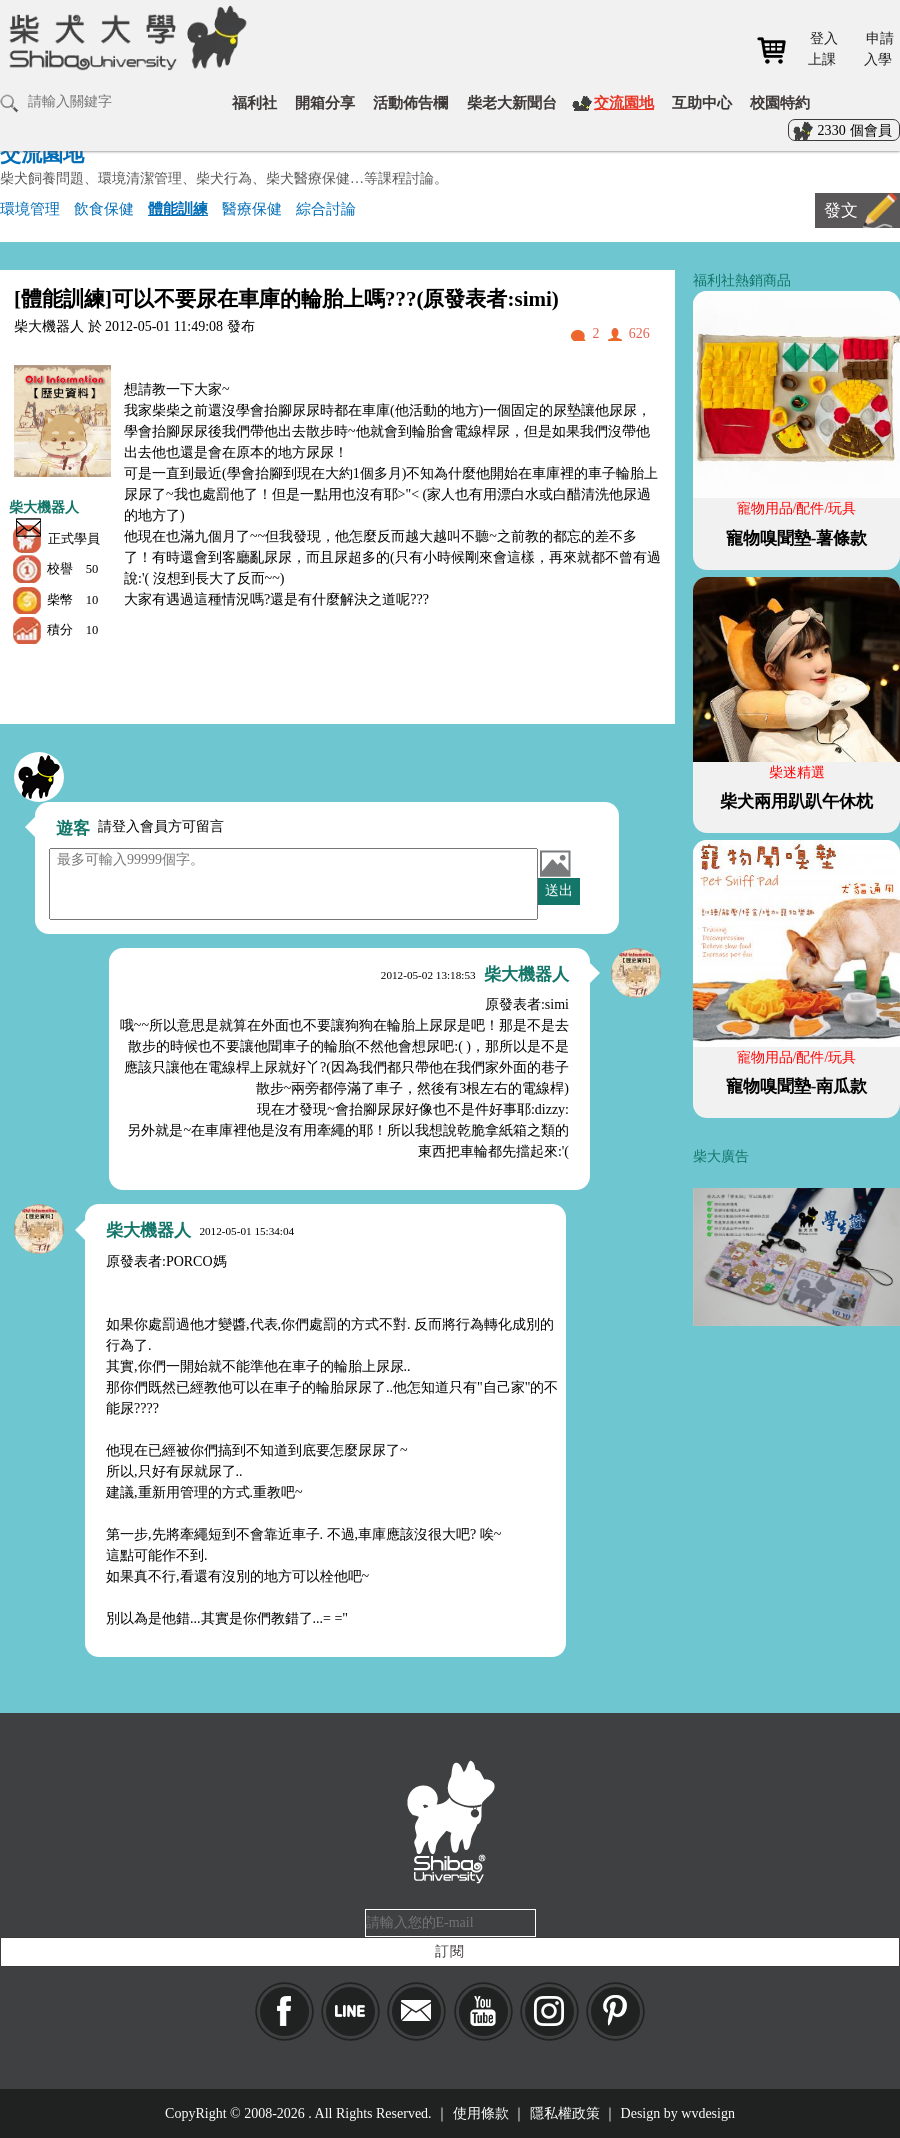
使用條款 (481, 2113)
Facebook (284, 2011)
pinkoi (615, 2011)
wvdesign (708, 2113)
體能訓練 (178, 208)
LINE (350, 2011)
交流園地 (624, 102)
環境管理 (30, 208)
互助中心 (702, 102)
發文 (841, 210)
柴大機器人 (44, 507)
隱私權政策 (565, 2113)
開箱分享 (325, 102)
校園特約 (780, 102)
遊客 (73, 828)
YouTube (483, 2011)
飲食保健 (104, 208)
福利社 (254, 102)
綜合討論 (326, 208)
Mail (416, 2011)
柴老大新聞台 (512, 102)
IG (549, 2011)
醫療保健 (252, 208)
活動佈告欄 (410, 102)
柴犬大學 (124, 37)
